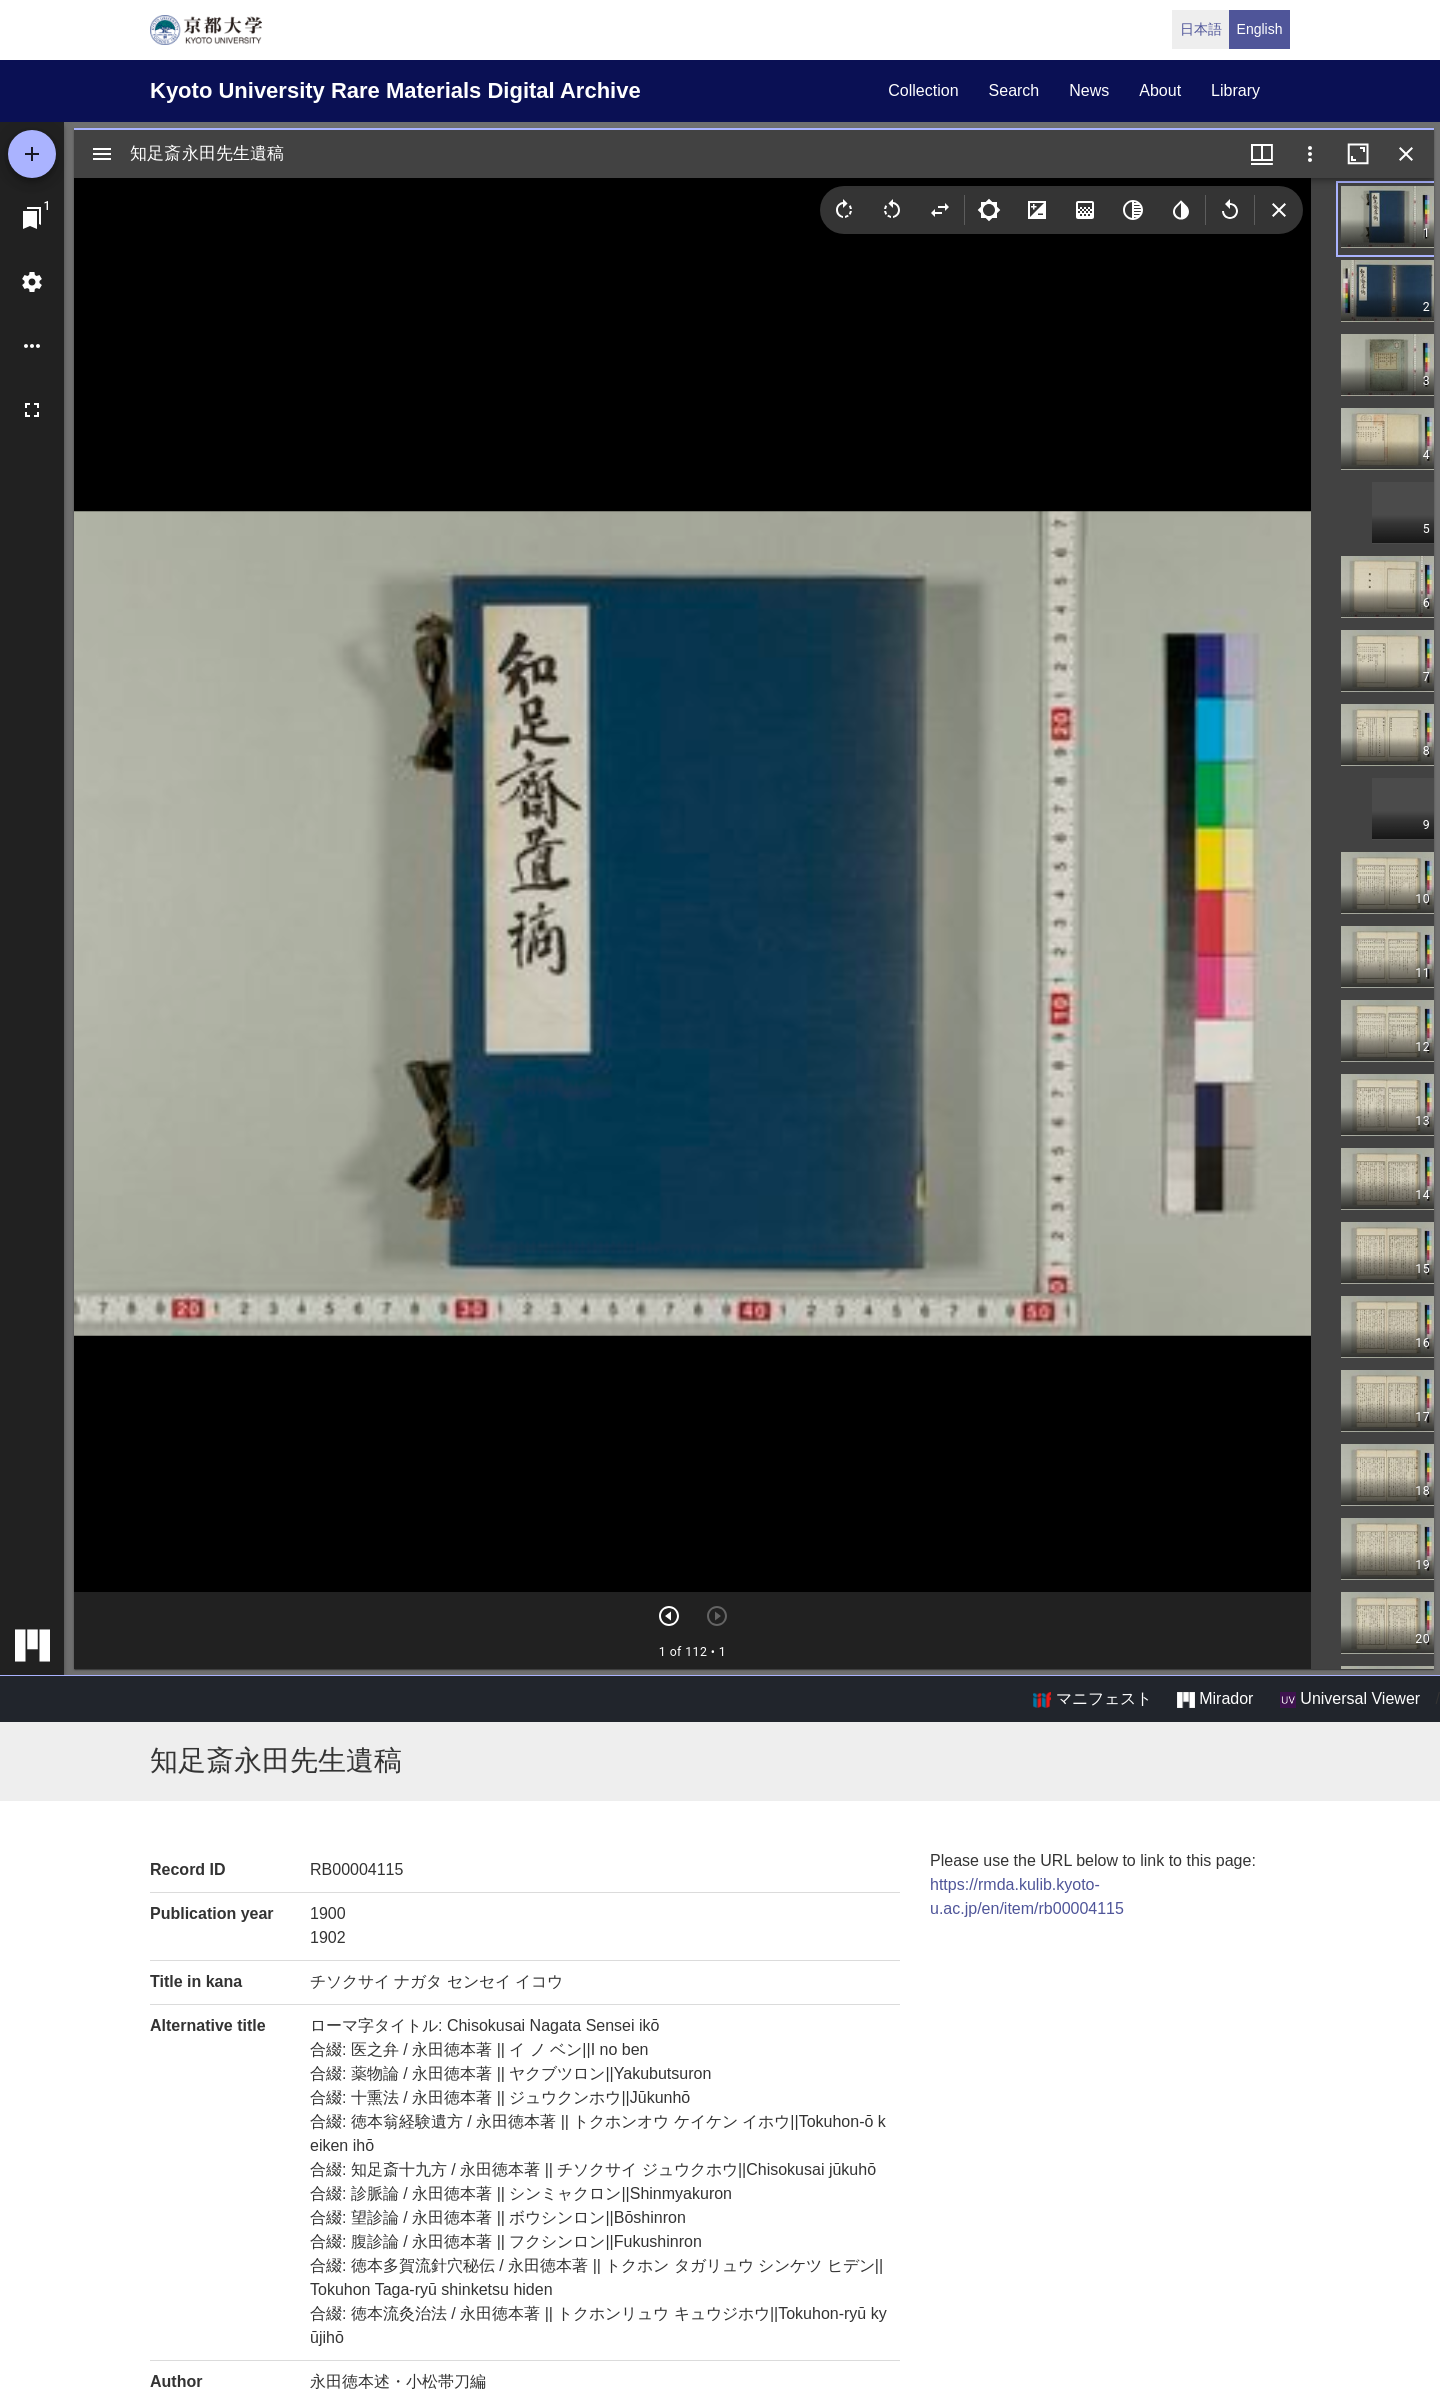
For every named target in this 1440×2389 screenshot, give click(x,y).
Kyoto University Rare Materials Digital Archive (395, 90)
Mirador (1215, 1699)
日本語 (1201, 29)
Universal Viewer (1350, 1699)
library (1235, 90)
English (1260, 29)
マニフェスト (1092, 1699)
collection (923, 90)
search (1014, 90)
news (1089, 90)
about (1160, 90)
